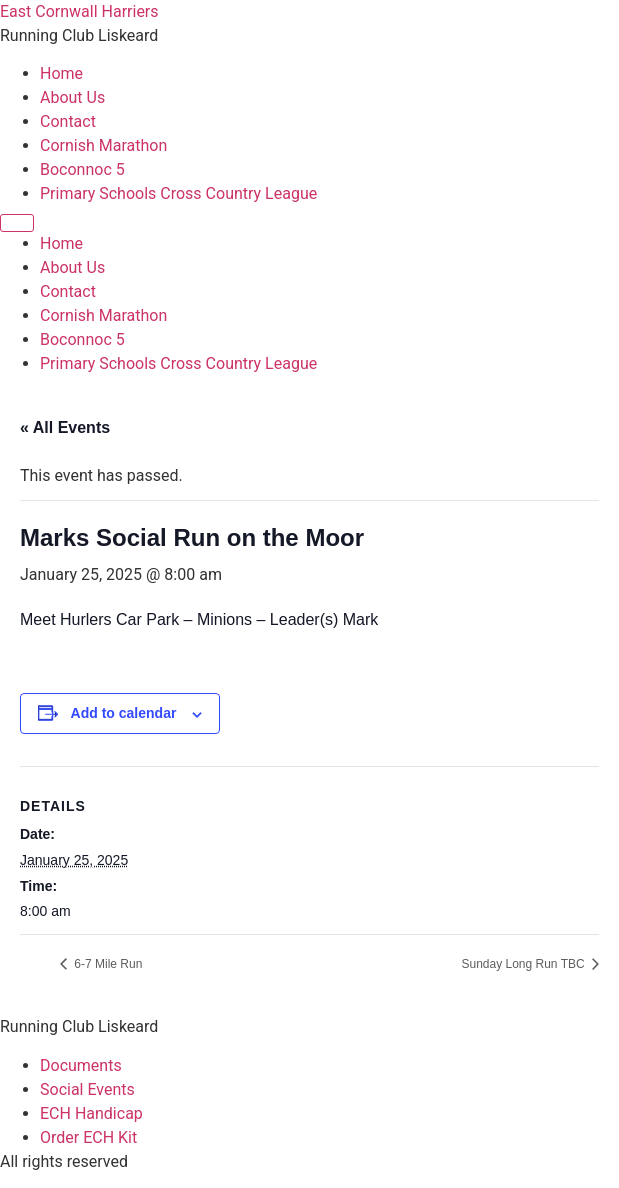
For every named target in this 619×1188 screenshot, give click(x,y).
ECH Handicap (91, 1113)
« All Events (65, 427)
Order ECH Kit (88, 1137)
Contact (68, 121)
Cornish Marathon (103, 145)
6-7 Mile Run (106, 964)
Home (61, 73)
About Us (72, 97)
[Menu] (17, 223)
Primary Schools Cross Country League (178, 193)
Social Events (87, 1089)
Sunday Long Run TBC (524, 964)
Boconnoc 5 (82, 169)
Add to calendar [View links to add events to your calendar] (124, 713)
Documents (81, 1065)
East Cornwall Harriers (79, 11)
